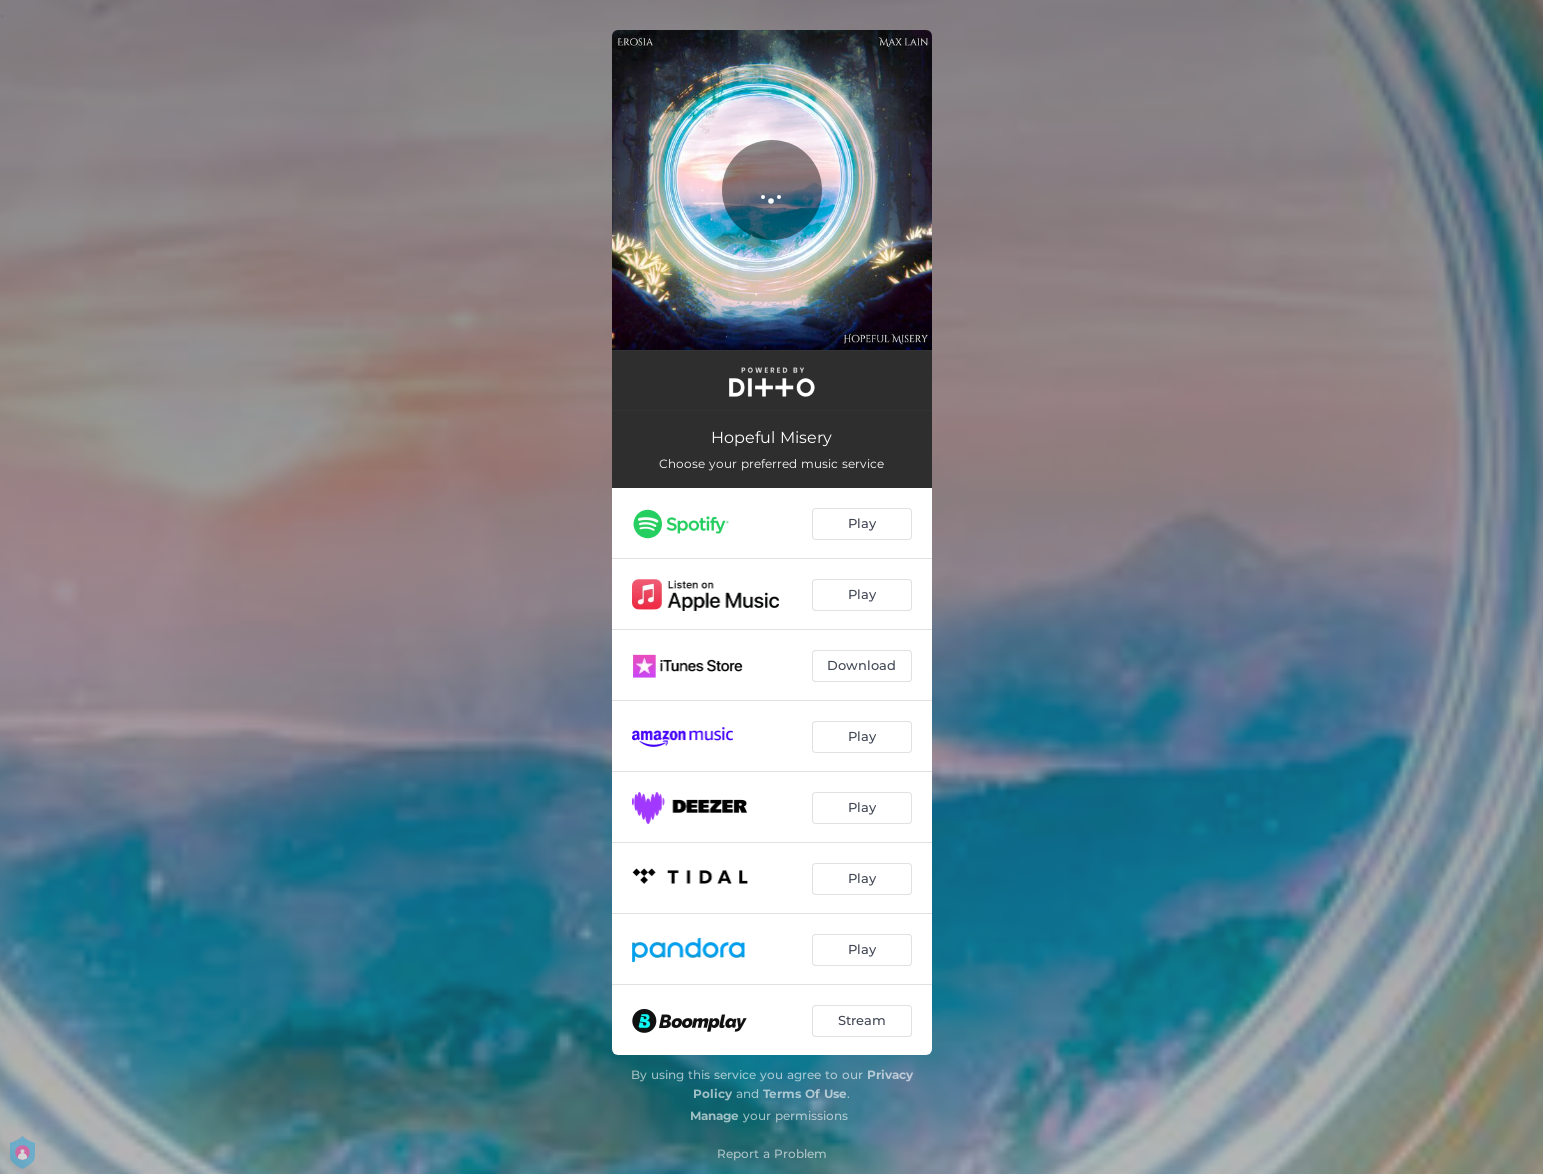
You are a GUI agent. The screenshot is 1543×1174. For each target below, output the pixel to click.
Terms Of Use (805, 1093)
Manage (714, 1115)
